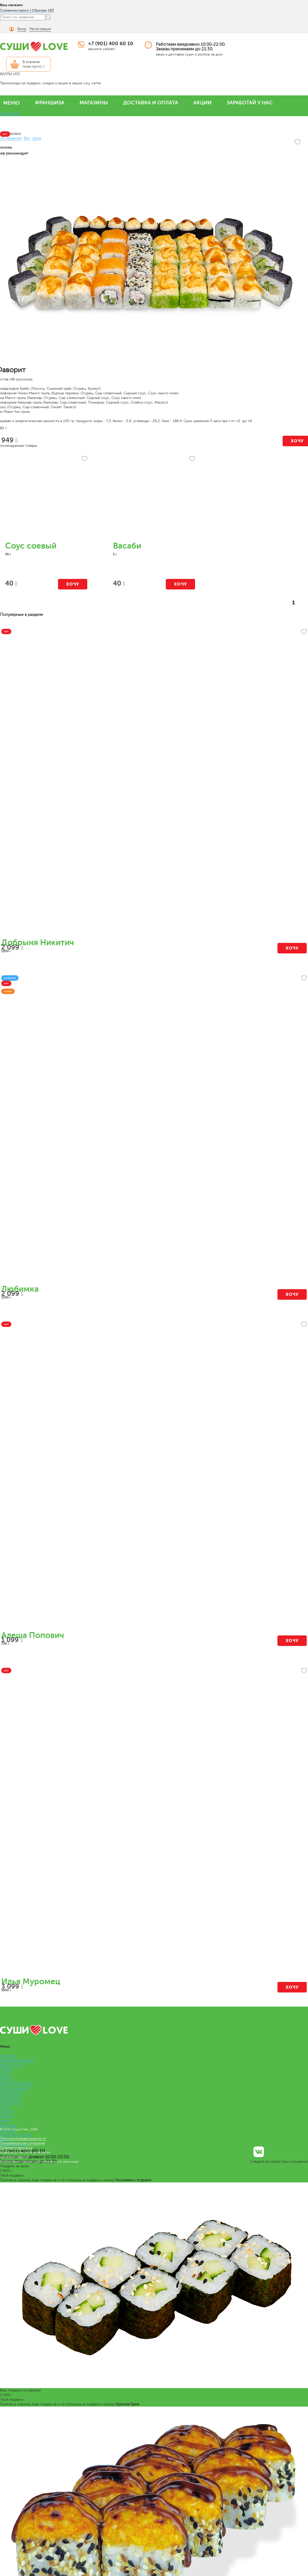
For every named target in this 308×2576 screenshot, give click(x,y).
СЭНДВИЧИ (10, 2098)
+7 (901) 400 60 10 (110, 44)
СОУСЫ (6, 2116)
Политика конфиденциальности (23, 2138)
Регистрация (40, 29)
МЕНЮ (11, 103)
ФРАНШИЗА (49, 103)
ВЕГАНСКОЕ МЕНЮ (16, 2084)
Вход (21, 29)
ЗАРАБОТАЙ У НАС (250, 103)
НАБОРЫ (7, 2056)
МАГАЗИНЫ (94, 103)
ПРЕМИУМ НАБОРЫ (17, 2061)
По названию (11, 138)
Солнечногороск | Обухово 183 (27, 10)
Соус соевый (30, 546)
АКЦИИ (202, 103)
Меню (5, 2121)
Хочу (72, 584)
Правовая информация (16, 2148)
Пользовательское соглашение (22, 2143)
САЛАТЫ (7, 2112)
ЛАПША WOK (11, 2093)
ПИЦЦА (6, 2079)
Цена (36, 138)
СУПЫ (5, 2107)
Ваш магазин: (11, 5)
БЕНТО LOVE (11, 2065)
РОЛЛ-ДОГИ (11, 2102)
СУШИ (5, 2075)
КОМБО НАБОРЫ (14, 2088)
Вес (27, 138)
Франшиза (8, 2125)
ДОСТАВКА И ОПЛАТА (150, 103)
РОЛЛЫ (6, 2070)
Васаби (127, 546)
